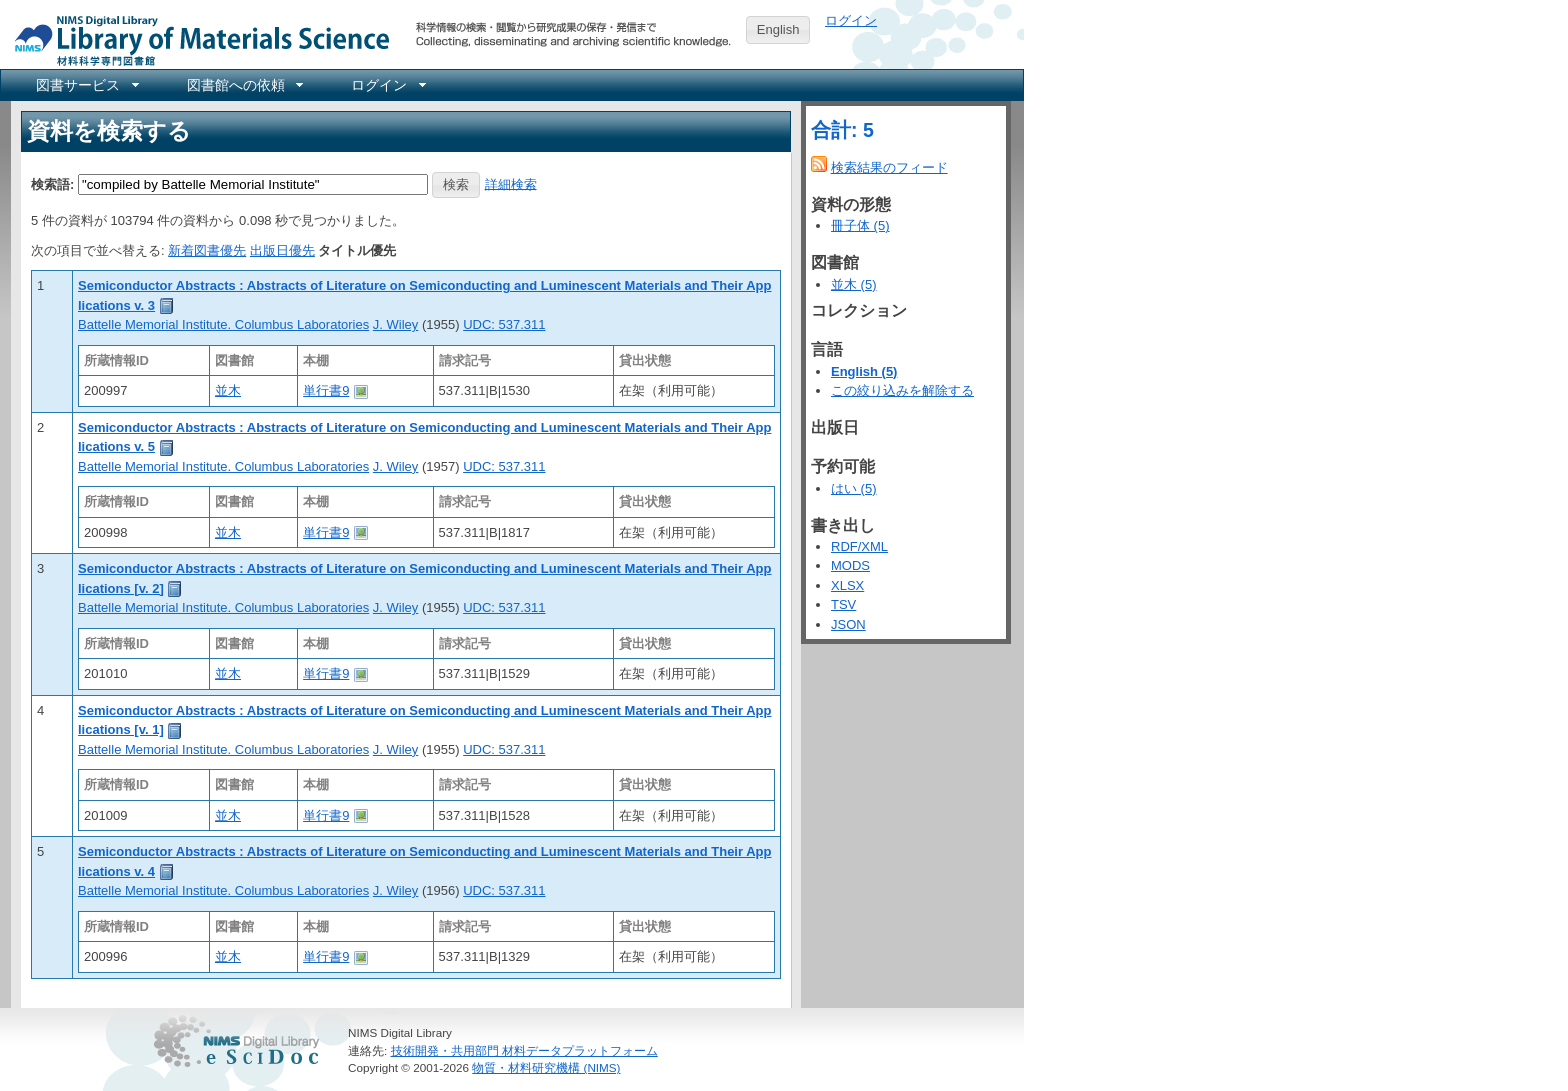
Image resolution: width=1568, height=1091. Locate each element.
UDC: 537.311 (504, 324)
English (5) (864, 371)
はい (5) (854, 488)
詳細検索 (511, 183)
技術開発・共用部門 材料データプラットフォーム (524, 1050)
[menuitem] (86, 85)
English (778, 29)
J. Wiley (396, 324)
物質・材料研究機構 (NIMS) (546, 1067)
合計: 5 (842, 130)
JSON (848, 624)
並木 (228, 390)
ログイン (851, 20)
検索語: (52, 183)
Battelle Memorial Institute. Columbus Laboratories (223, 324)
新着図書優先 (207, 250)
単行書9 (326, 390)
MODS (850, 565)
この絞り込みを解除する (902, 390)
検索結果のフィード (889, 167)
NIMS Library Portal (196, 39)
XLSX (847, 585)
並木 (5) (854, 284)
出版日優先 (282, 250)
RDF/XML (859, 546)
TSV (843, 604)
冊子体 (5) (860, 225)
